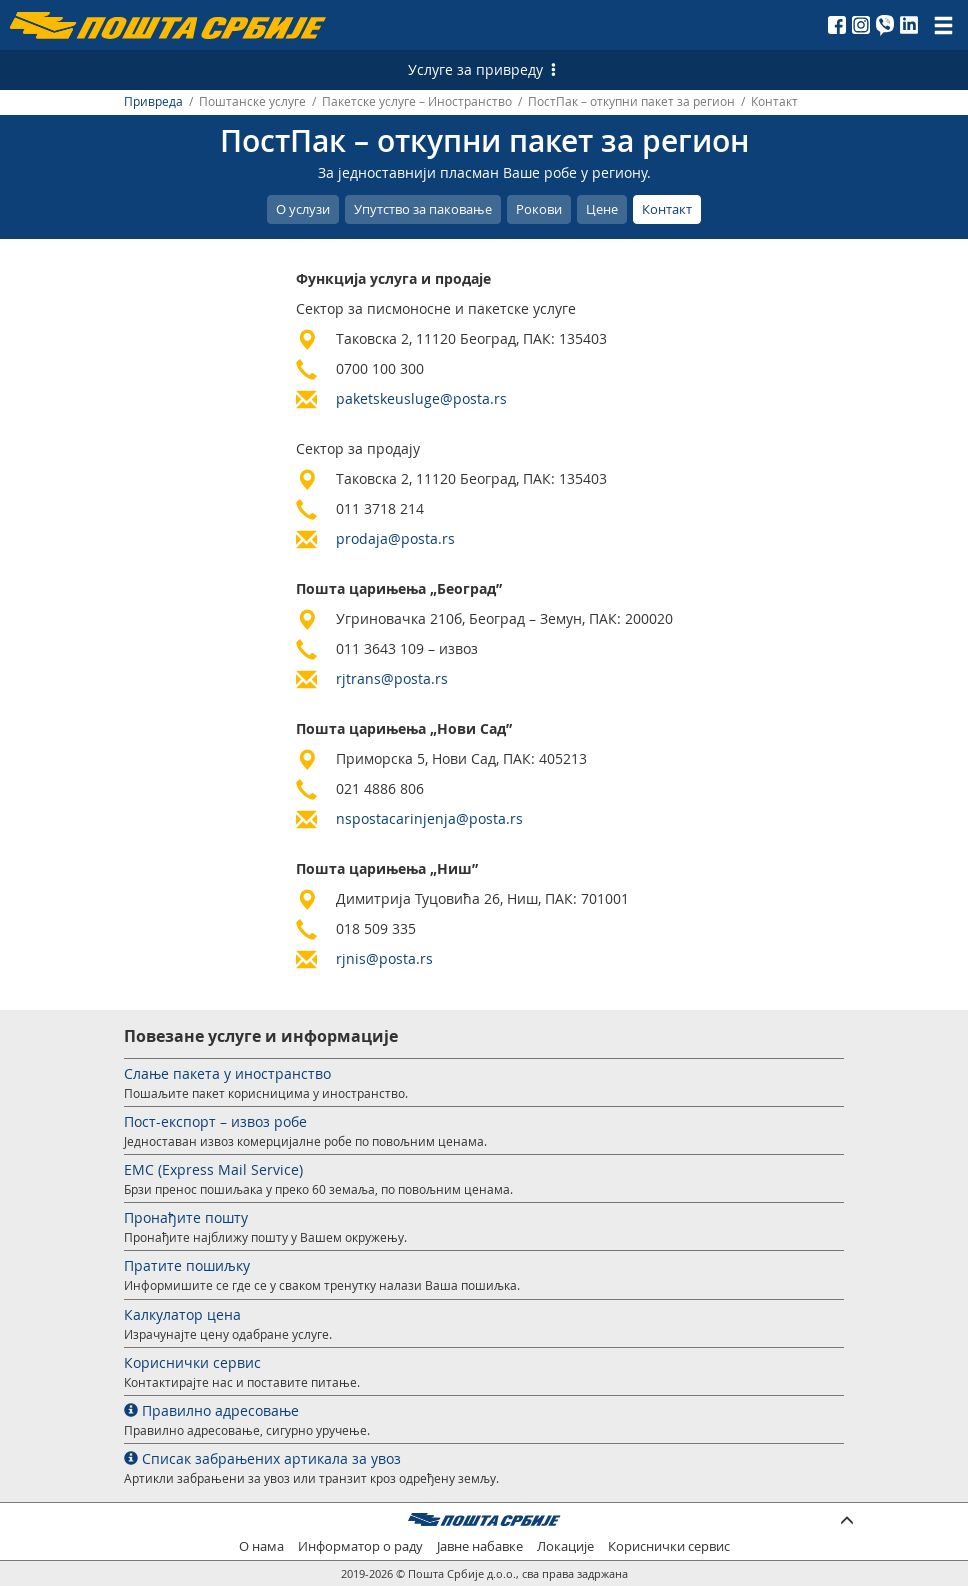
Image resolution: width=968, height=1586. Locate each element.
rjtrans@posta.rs (392, 678)
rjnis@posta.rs (384, 958)
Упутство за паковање (423, 209)
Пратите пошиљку (187, 1265)
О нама (261, 1546)
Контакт (667, 209)
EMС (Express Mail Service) (213, 1169)
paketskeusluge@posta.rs (421, 398)
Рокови (539, 209)
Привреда (153, 101)
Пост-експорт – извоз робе (215, 1121)
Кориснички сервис (192, 1362)
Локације (565, 1546)
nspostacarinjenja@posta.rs (429, 818)
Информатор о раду (360, 1546)
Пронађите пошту (186, 1217)
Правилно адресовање (211, 1410)
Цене (602, 209)
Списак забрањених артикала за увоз (262, 1458)
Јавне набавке (480, 1546)
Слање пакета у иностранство (227, 1073)
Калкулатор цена (182, 1314)
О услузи (303, 209)
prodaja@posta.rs (395, 538)
